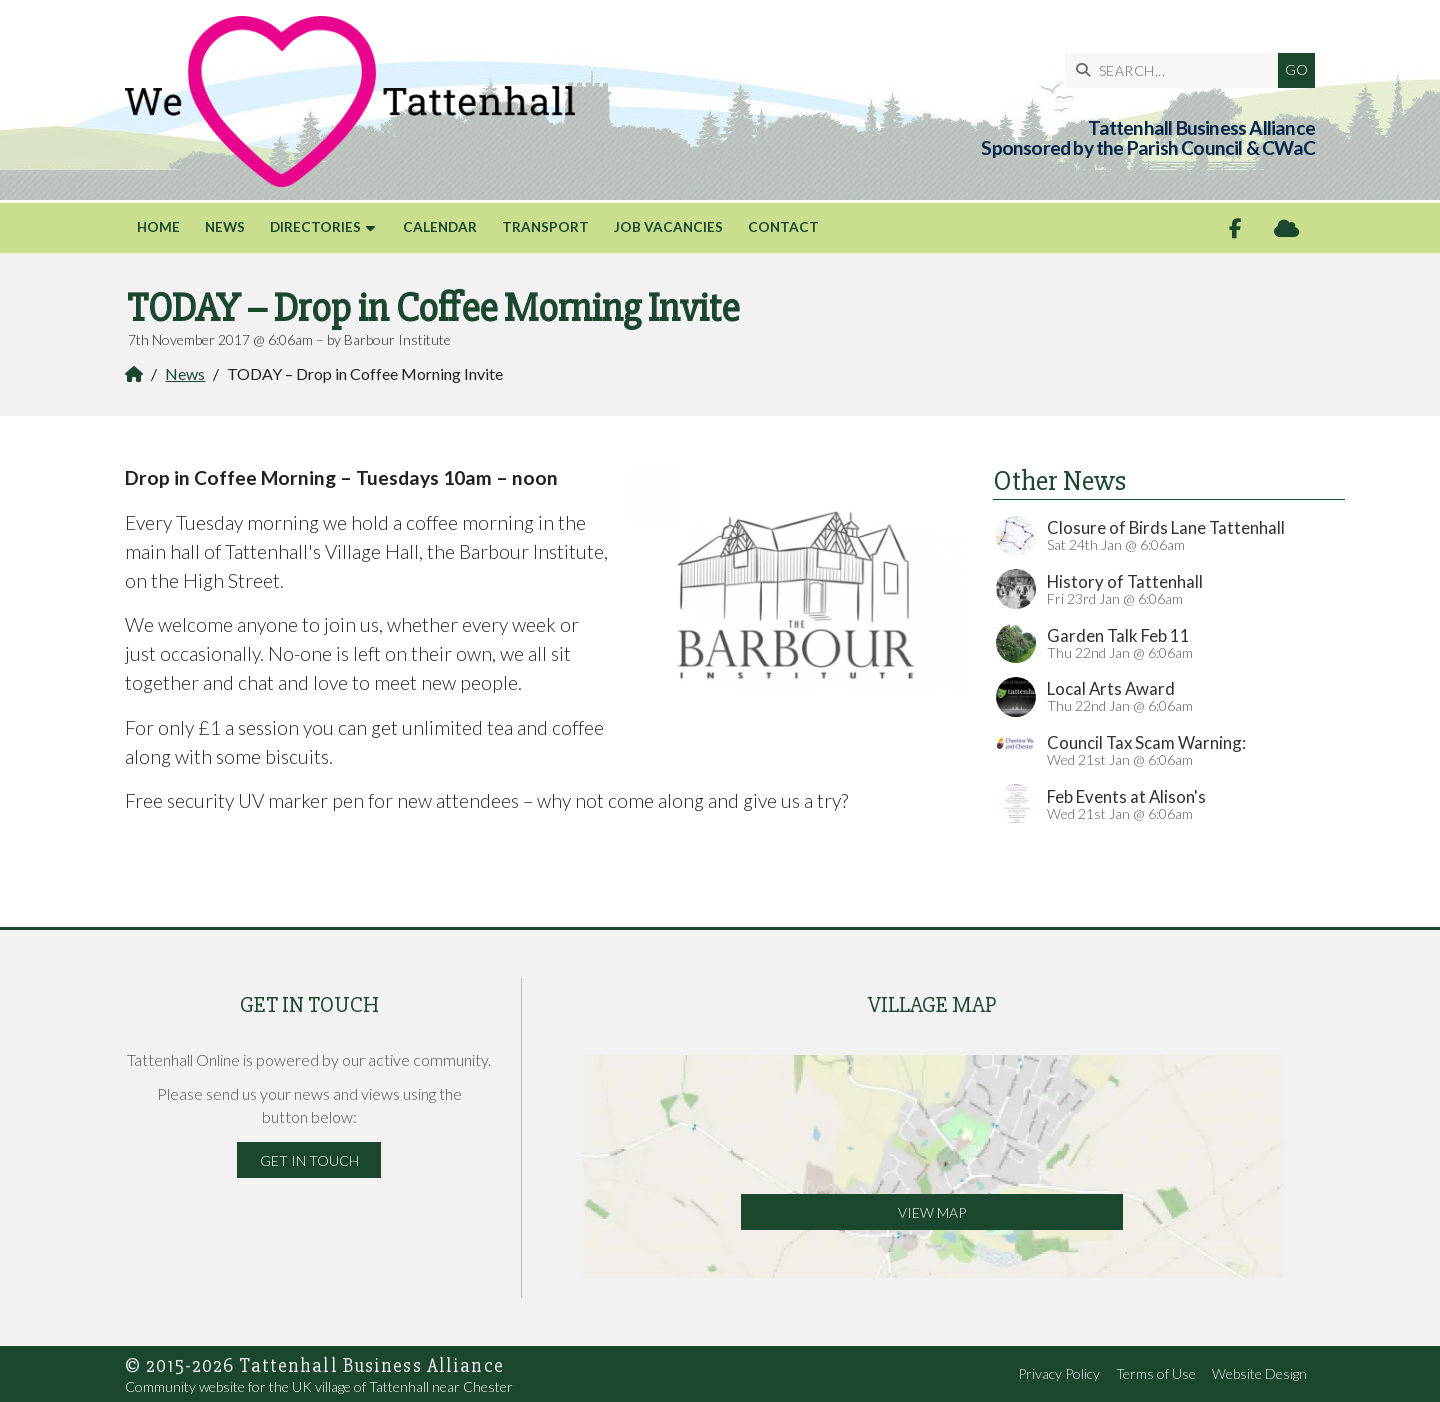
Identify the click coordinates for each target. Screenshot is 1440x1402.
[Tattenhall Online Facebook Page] (1235, 228)
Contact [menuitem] (783, 227)
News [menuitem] (225, 227)
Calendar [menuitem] (440, 227)
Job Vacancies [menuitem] (668, 227)
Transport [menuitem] (545, 227)
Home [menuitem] (158, 227)
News (185, 373)
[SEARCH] (1176, 70)
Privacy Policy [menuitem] (1059, 1373)
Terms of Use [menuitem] (1156, 1373)
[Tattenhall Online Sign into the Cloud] (1286, 228)
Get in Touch (309, 1160)
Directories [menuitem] (315, 227)
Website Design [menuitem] (1259, 1373)
